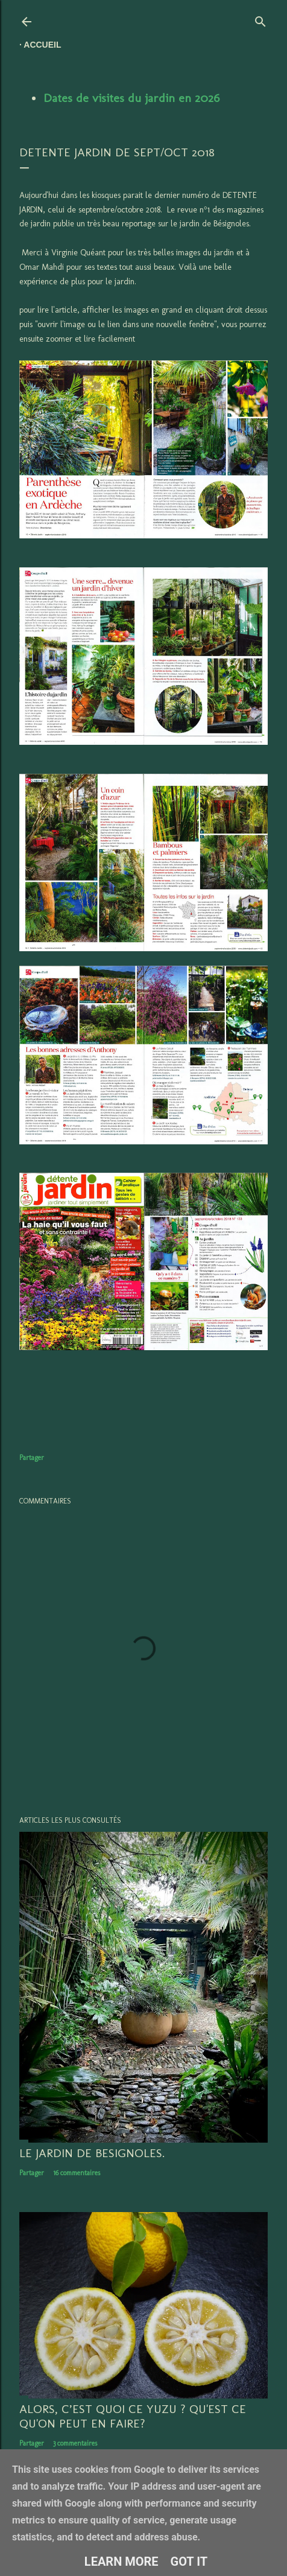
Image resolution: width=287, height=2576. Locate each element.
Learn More (121, 2561)
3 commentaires (75, 2443)
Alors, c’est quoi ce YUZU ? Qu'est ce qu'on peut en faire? (132, 2416)
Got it (189, 2561)
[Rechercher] (260, 19)
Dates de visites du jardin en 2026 (131, 98)
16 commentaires (76, 2173)
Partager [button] (31, 1457)
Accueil (42, 44)
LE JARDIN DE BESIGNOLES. (92, 2153)
